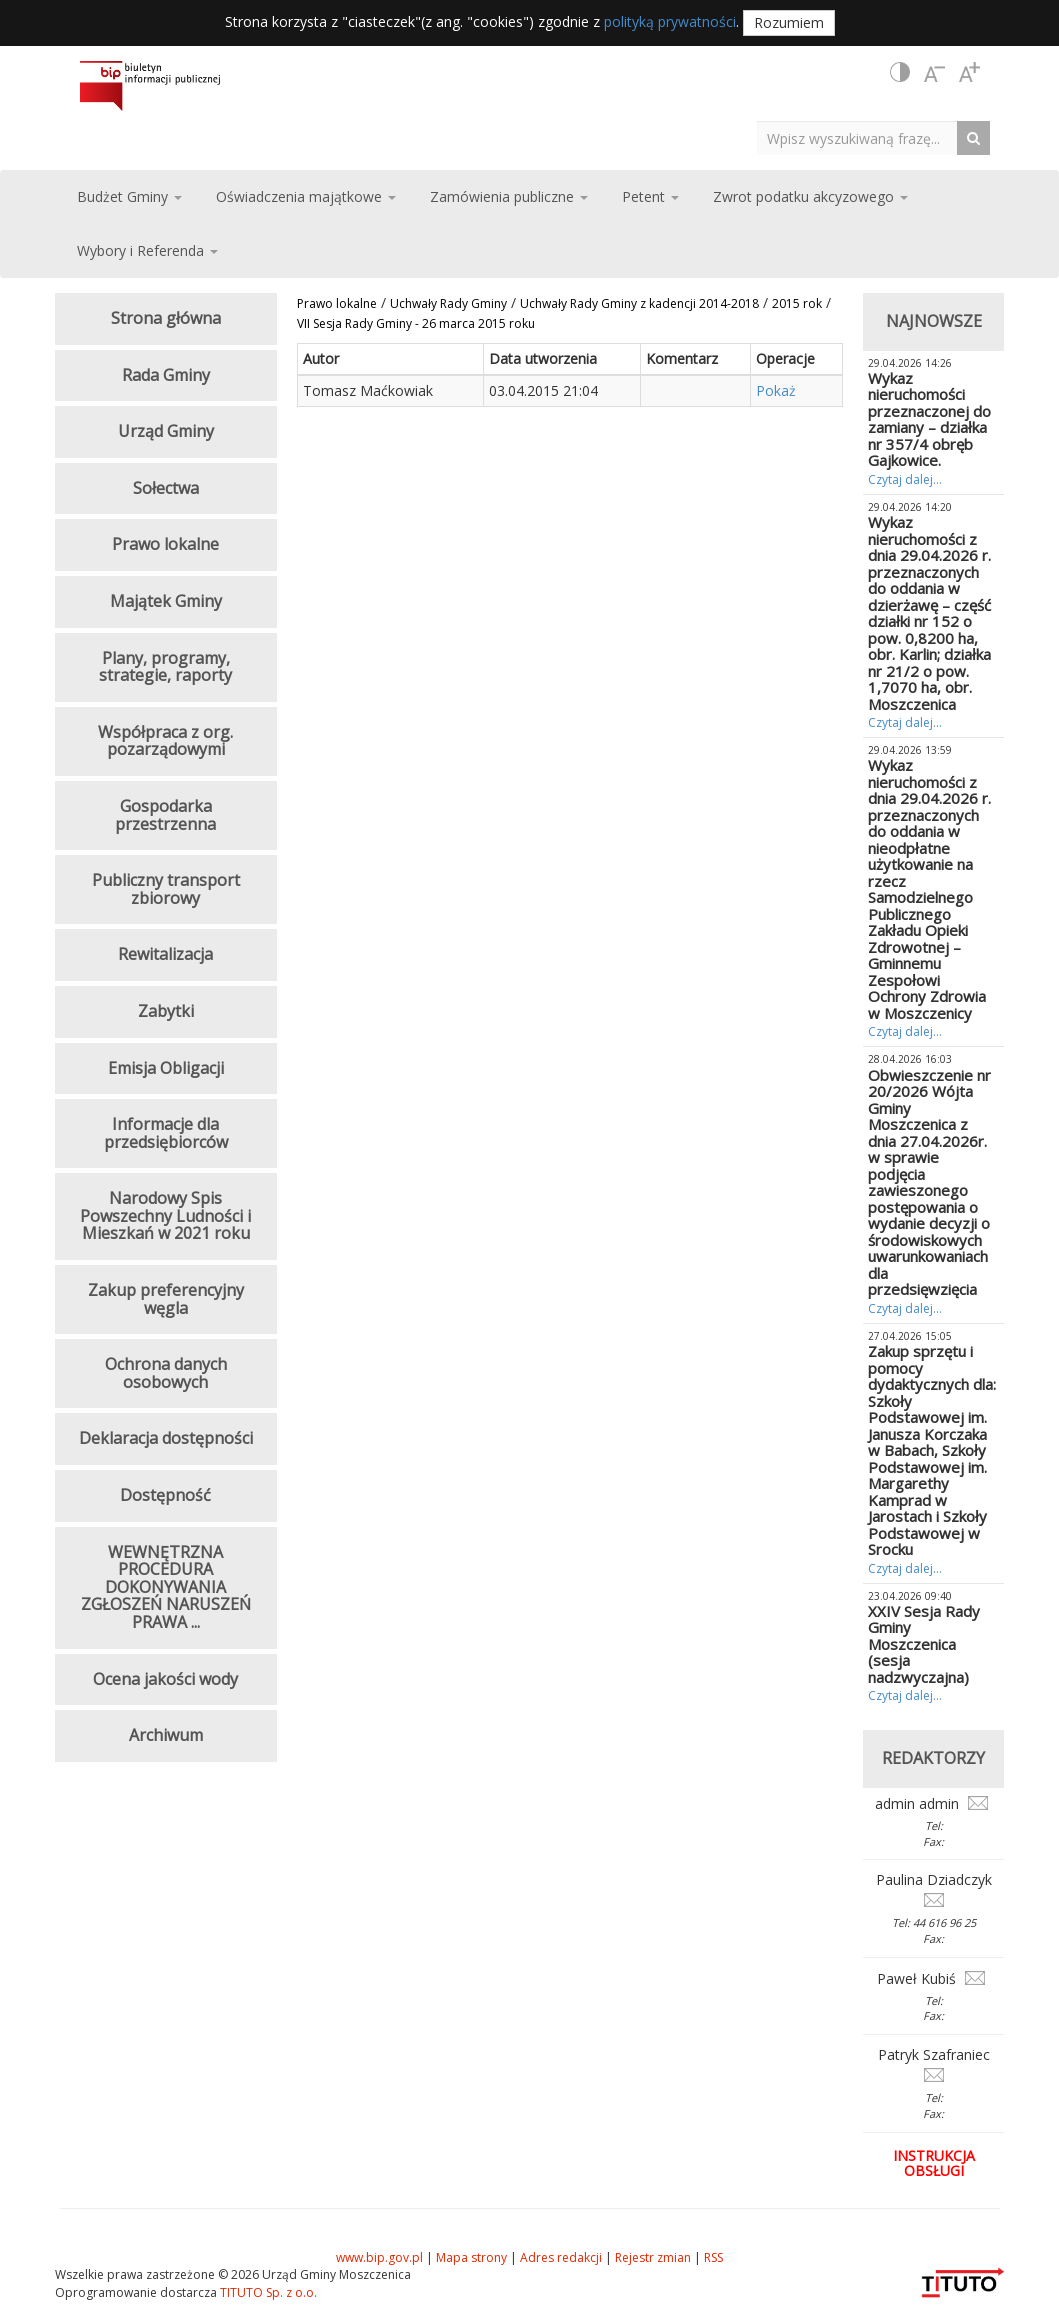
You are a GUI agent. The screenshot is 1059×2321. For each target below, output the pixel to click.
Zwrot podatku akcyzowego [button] (810, 196)
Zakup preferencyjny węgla (166, 1299)
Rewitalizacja (165, 954)
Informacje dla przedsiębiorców (166, 1133)
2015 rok (797, 303)
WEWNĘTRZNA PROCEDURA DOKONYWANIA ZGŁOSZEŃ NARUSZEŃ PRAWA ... (166, 1587)
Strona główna (166, 318)
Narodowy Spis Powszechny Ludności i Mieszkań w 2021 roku (165, 1215)
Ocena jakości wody (165, 1679)
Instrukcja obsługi (934, 2163)
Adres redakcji (561, 2257)
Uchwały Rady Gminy (448, 303)
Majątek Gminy (166, 601)
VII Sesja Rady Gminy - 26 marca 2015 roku (416, 323)
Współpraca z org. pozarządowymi (165, 741)
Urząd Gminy (166, 431)
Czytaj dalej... (905, 479)
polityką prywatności (670, 21)
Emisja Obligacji (166, 1068)
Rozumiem (789, 22)
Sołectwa (166, 488)
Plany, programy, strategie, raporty (165, 667)
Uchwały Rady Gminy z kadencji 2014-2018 (639, 303)
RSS (713, 2257)
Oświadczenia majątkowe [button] (306, 196)
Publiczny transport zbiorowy (166, 889)
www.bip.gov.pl (379, 2257)
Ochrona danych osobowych (166, 1373)
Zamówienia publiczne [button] (509, 196)
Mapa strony (471, 2257)
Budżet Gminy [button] (129, 196)
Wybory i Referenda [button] (147, 250)
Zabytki (166, 1011)
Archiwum (166, 1735)
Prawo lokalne (337, 303)
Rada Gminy (166, 375)
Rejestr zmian (653, 2257)
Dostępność (165, 1495)
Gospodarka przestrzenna (165, 815)
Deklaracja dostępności (166, 1438)
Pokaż (776, 390)
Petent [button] (650, 196)
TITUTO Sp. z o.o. (267, 2292)
